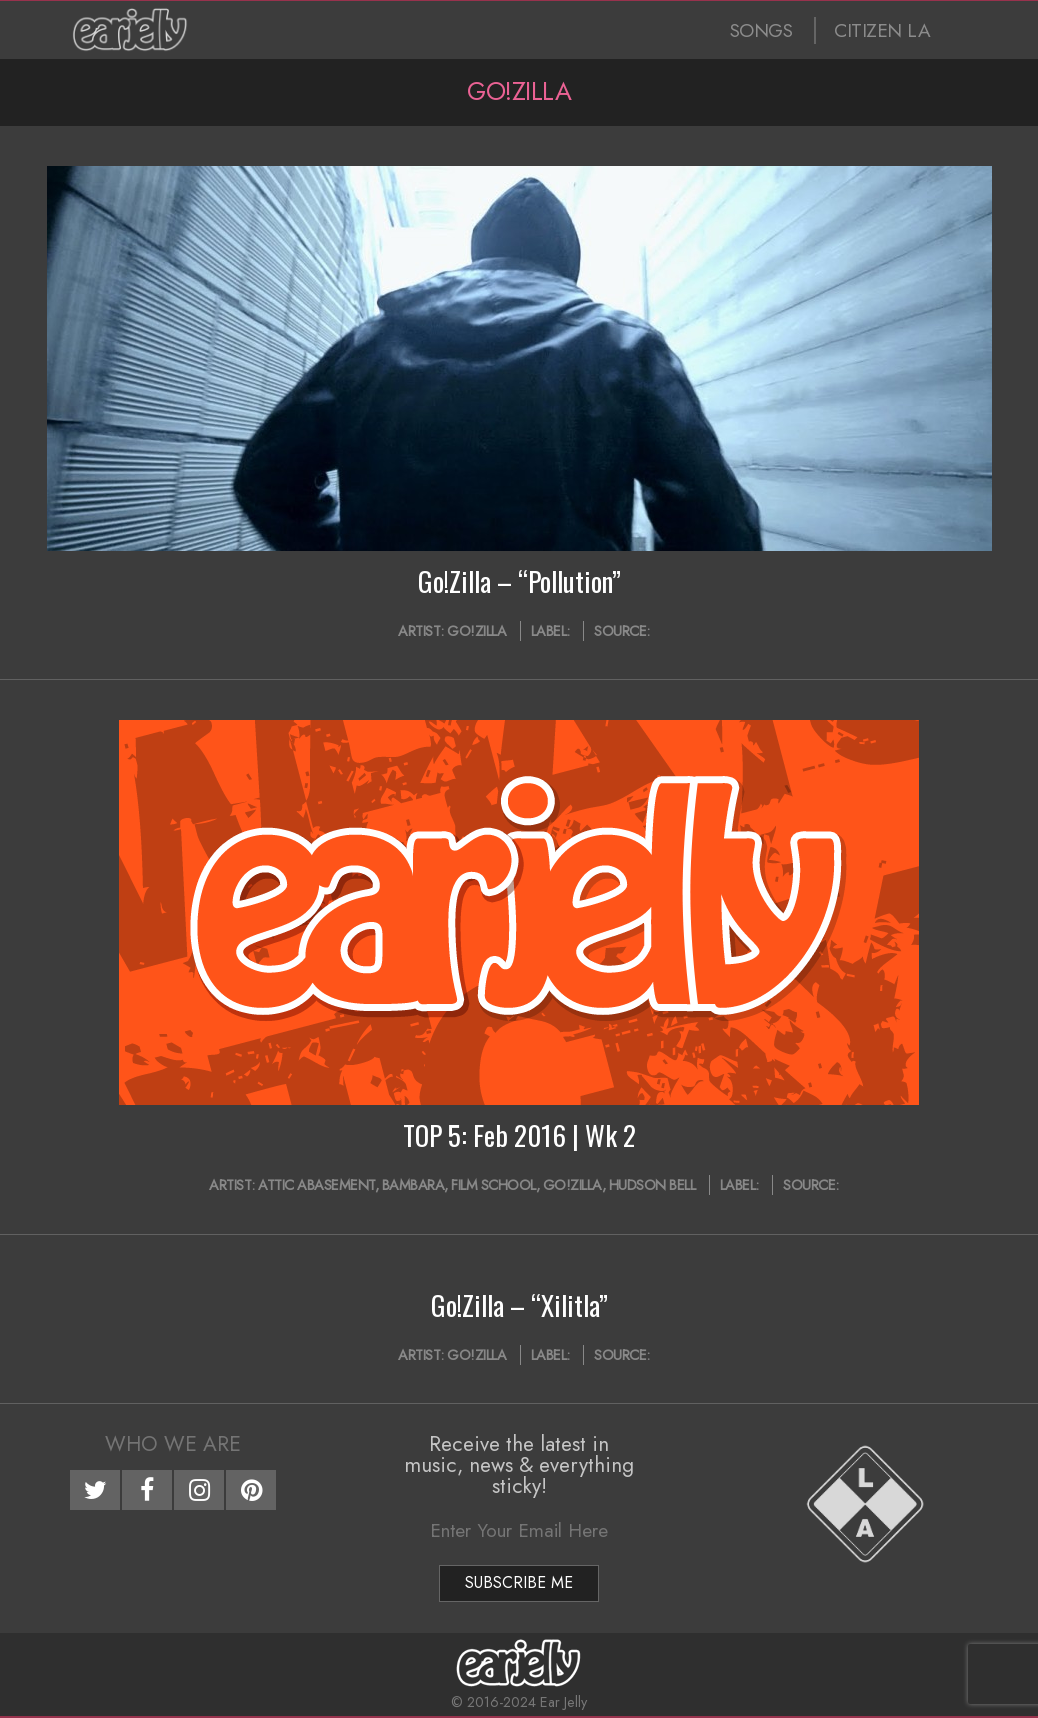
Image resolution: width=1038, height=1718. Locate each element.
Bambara (413, 1185)
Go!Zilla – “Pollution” (519, 581)
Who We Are (173, 1444)
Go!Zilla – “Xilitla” (519, 1305)
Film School (493, 1185)
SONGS (761, 30)
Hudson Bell (652, 1185)
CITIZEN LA (882, 30)
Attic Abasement (316, 1185)
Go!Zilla (476, 631)
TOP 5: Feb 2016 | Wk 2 (519, 1135)
